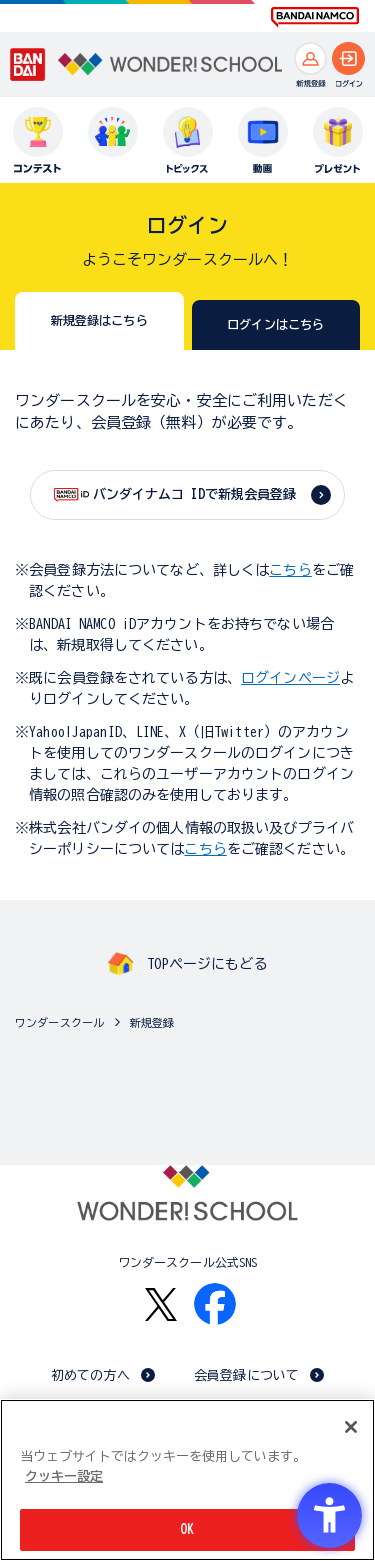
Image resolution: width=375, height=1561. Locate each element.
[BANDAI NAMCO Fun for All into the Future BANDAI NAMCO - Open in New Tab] (315, 17)
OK (187, 1529)
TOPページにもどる (207, 964)
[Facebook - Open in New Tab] (215, 1304)
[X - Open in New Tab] (161, 1304)
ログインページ (290, 678)
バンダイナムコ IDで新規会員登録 (194, 494)
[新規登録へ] (310, 58)
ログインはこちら (275, 324)
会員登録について (246, 1375)
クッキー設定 (64, 1476)
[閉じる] (351, 1427)
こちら (290, 570)
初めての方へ (90, 1375)
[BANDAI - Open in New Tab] (28, 65)
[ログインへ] (348, 58)
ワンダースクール (59, 1022)
